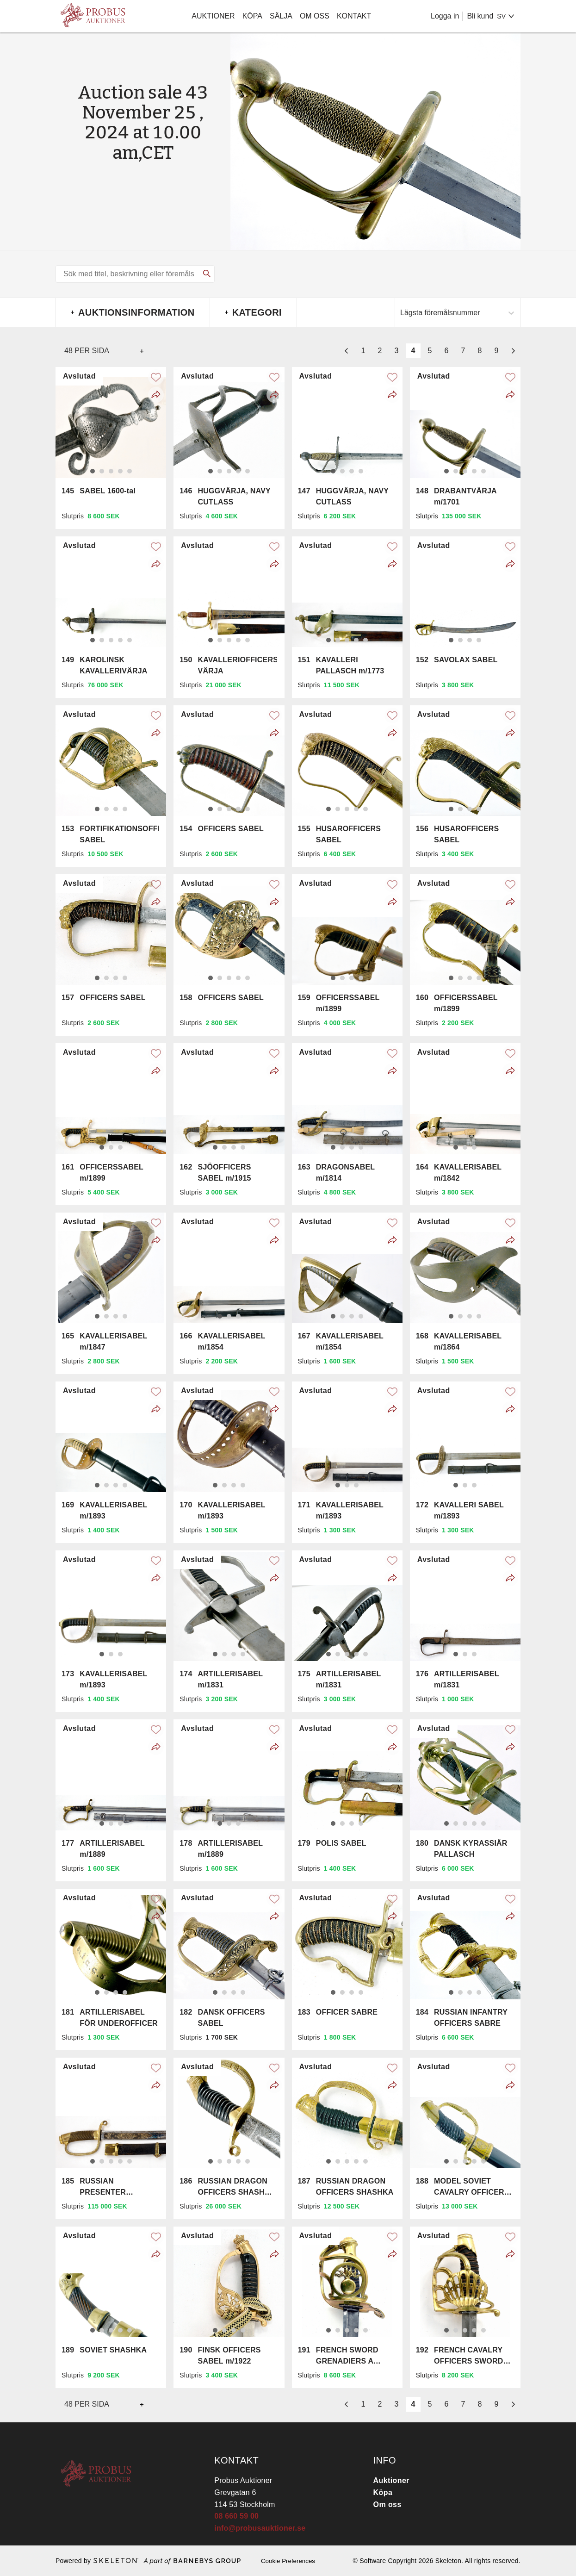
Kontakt (354, 16)
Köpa (252, 16)
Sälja (281, 16)
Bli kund (480, 16)
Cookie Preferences (288, 2560)
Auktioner (213, 16)
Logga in (445, 16)
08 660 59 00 (236, 2516)
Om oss (314, 16)
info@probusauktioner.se (259, 2528)
